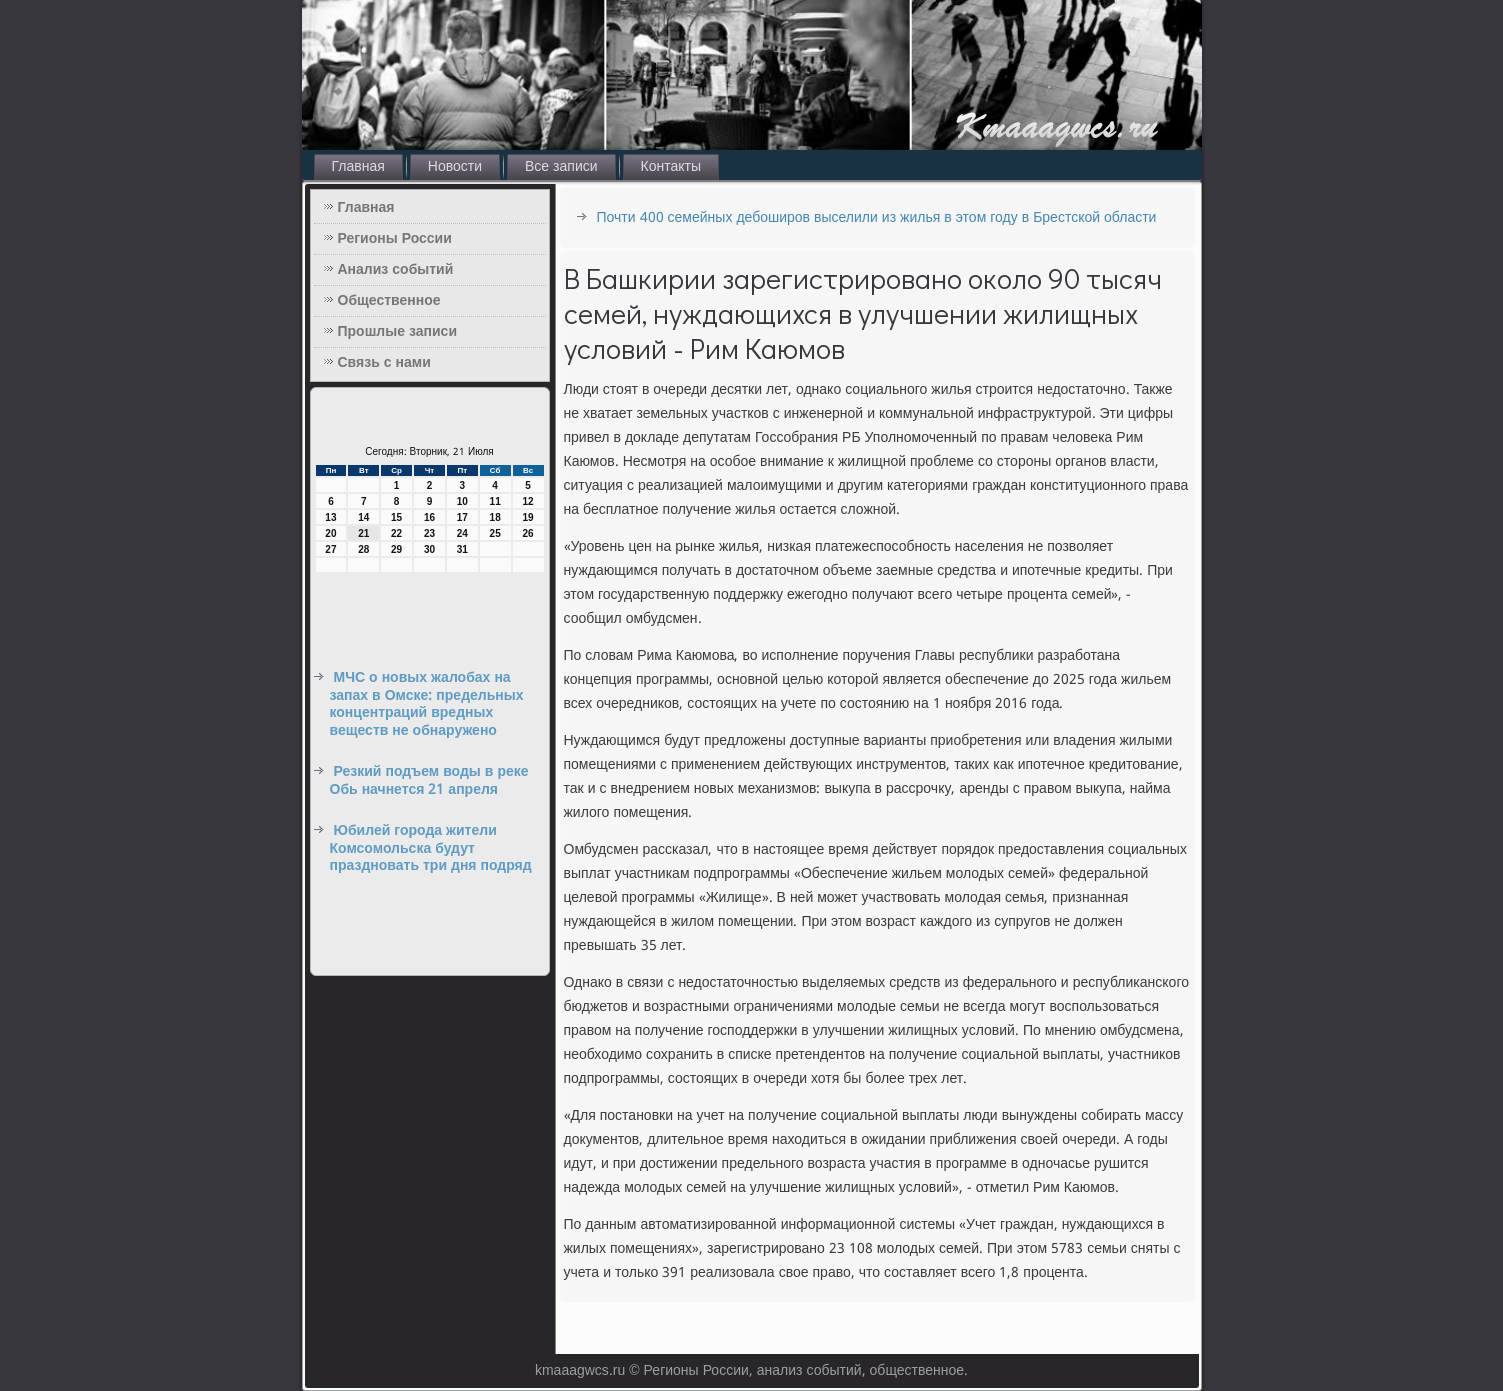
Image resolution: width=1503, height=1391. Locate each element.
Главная (358, 167)
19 (527, 517)
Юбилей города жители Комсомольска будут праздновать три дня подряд (431, 848)
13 (330, 517)
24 (462, 533)
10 (462, 501)
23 (429, 533)
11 (495, 501)
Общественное (389, 301)
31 (462, 549)
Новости (455, 167)
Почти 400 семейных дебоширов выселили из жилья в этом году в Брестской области (877, 218)
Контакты (671, 167)
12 (527, 501)
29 (396, 549)
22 (396, 533)
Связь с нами (384, 363)
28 (363, 549)
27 (330, 549)
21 (363, 533)
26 (527, 533)
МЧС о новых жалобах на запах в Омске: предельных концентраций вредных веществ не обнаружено (427, 704)
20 (330, 533)
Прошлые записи (398, 332)
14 (363, 517)
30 (429, 549)
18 (495, 517)
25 (495, 533)
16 (429, 517)
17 (462, 517)
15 (396, 517)
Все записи (561, 167)
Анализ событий (396, 270)
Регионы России (395, 239)
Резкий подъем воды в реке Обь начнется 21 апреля (429, 781)
